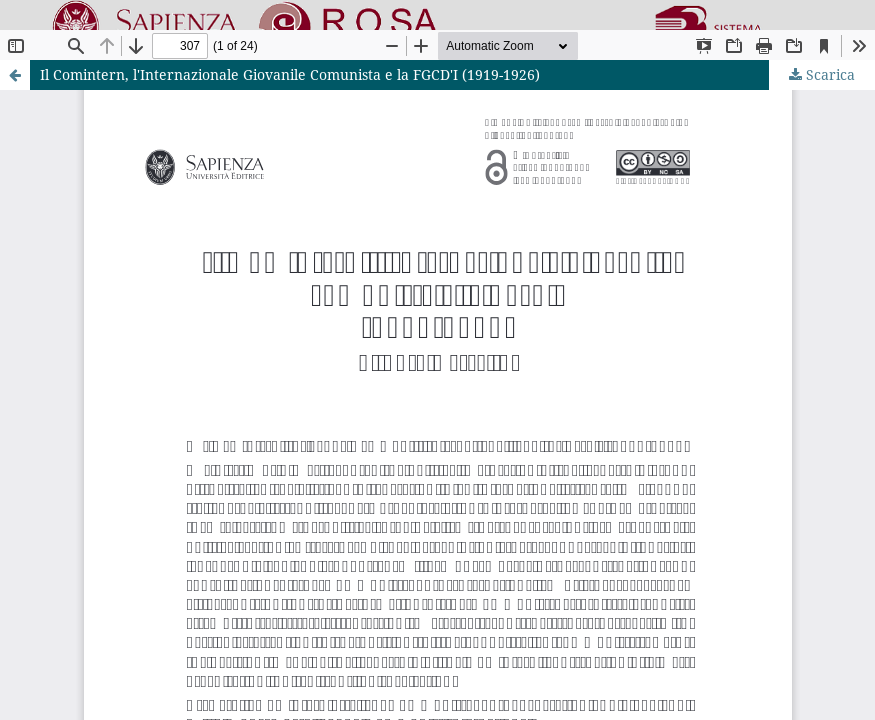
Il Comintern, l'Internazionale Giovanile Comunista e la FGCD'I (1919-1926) (290, 74)
